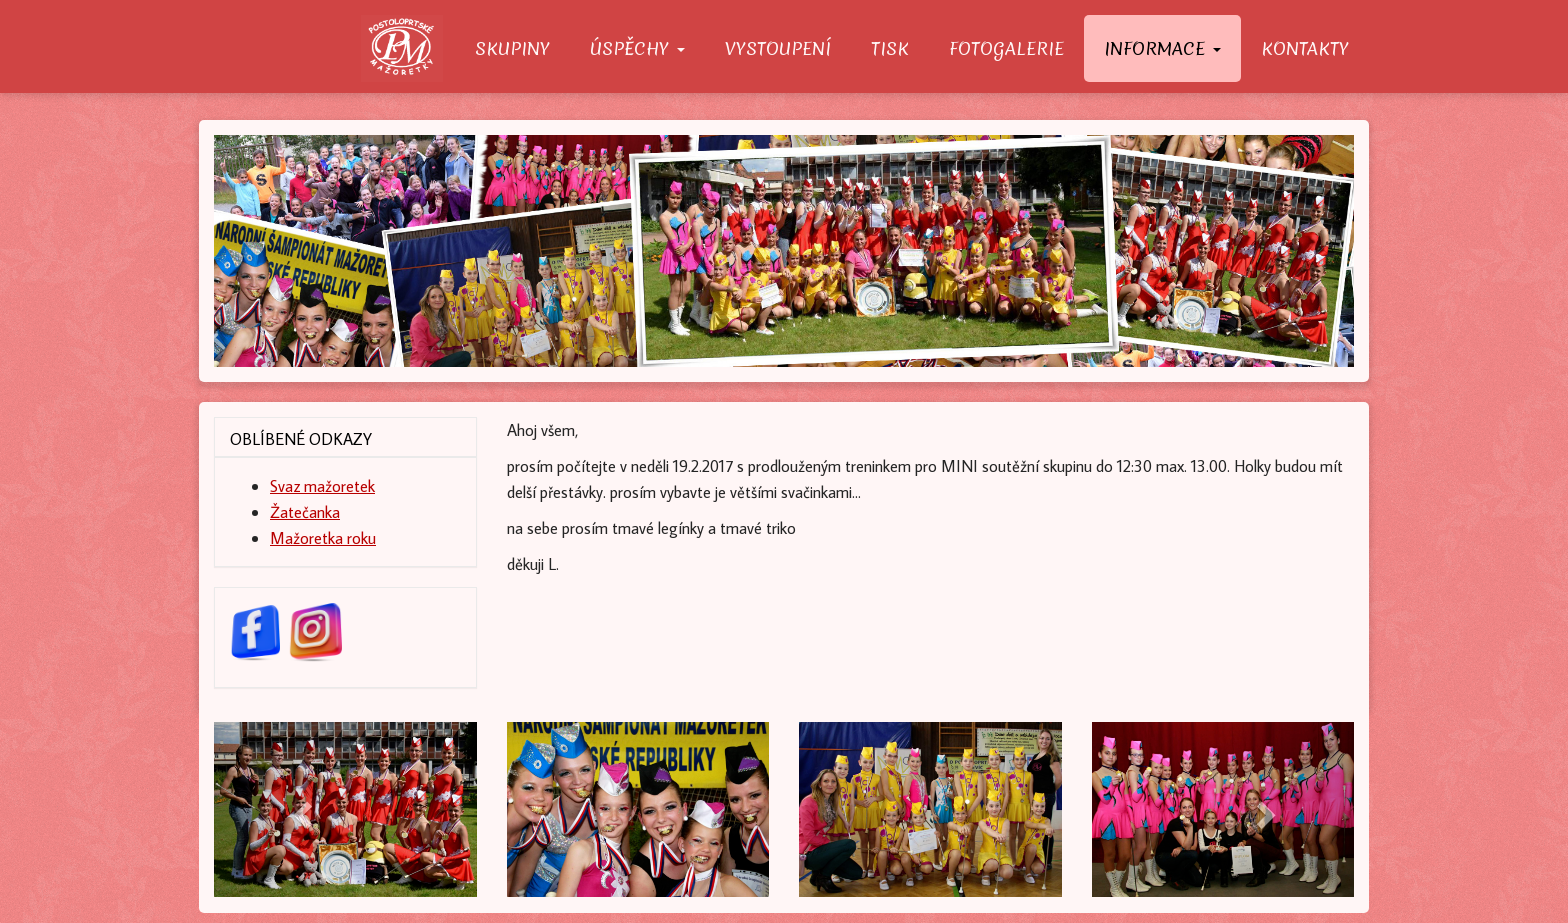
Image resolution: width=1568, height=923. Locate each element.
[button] (299, 809)
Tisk (890, 48)
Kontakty (1305, 48)
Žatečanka (305, 511)
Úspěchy (637, 48)
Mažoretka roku (323, 537)
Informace (1162, 48)
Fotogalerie (1006, 48)
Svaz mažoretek (322, 485)
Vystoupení (778, 48)
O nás (408, 48)
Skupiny (512, 48)
